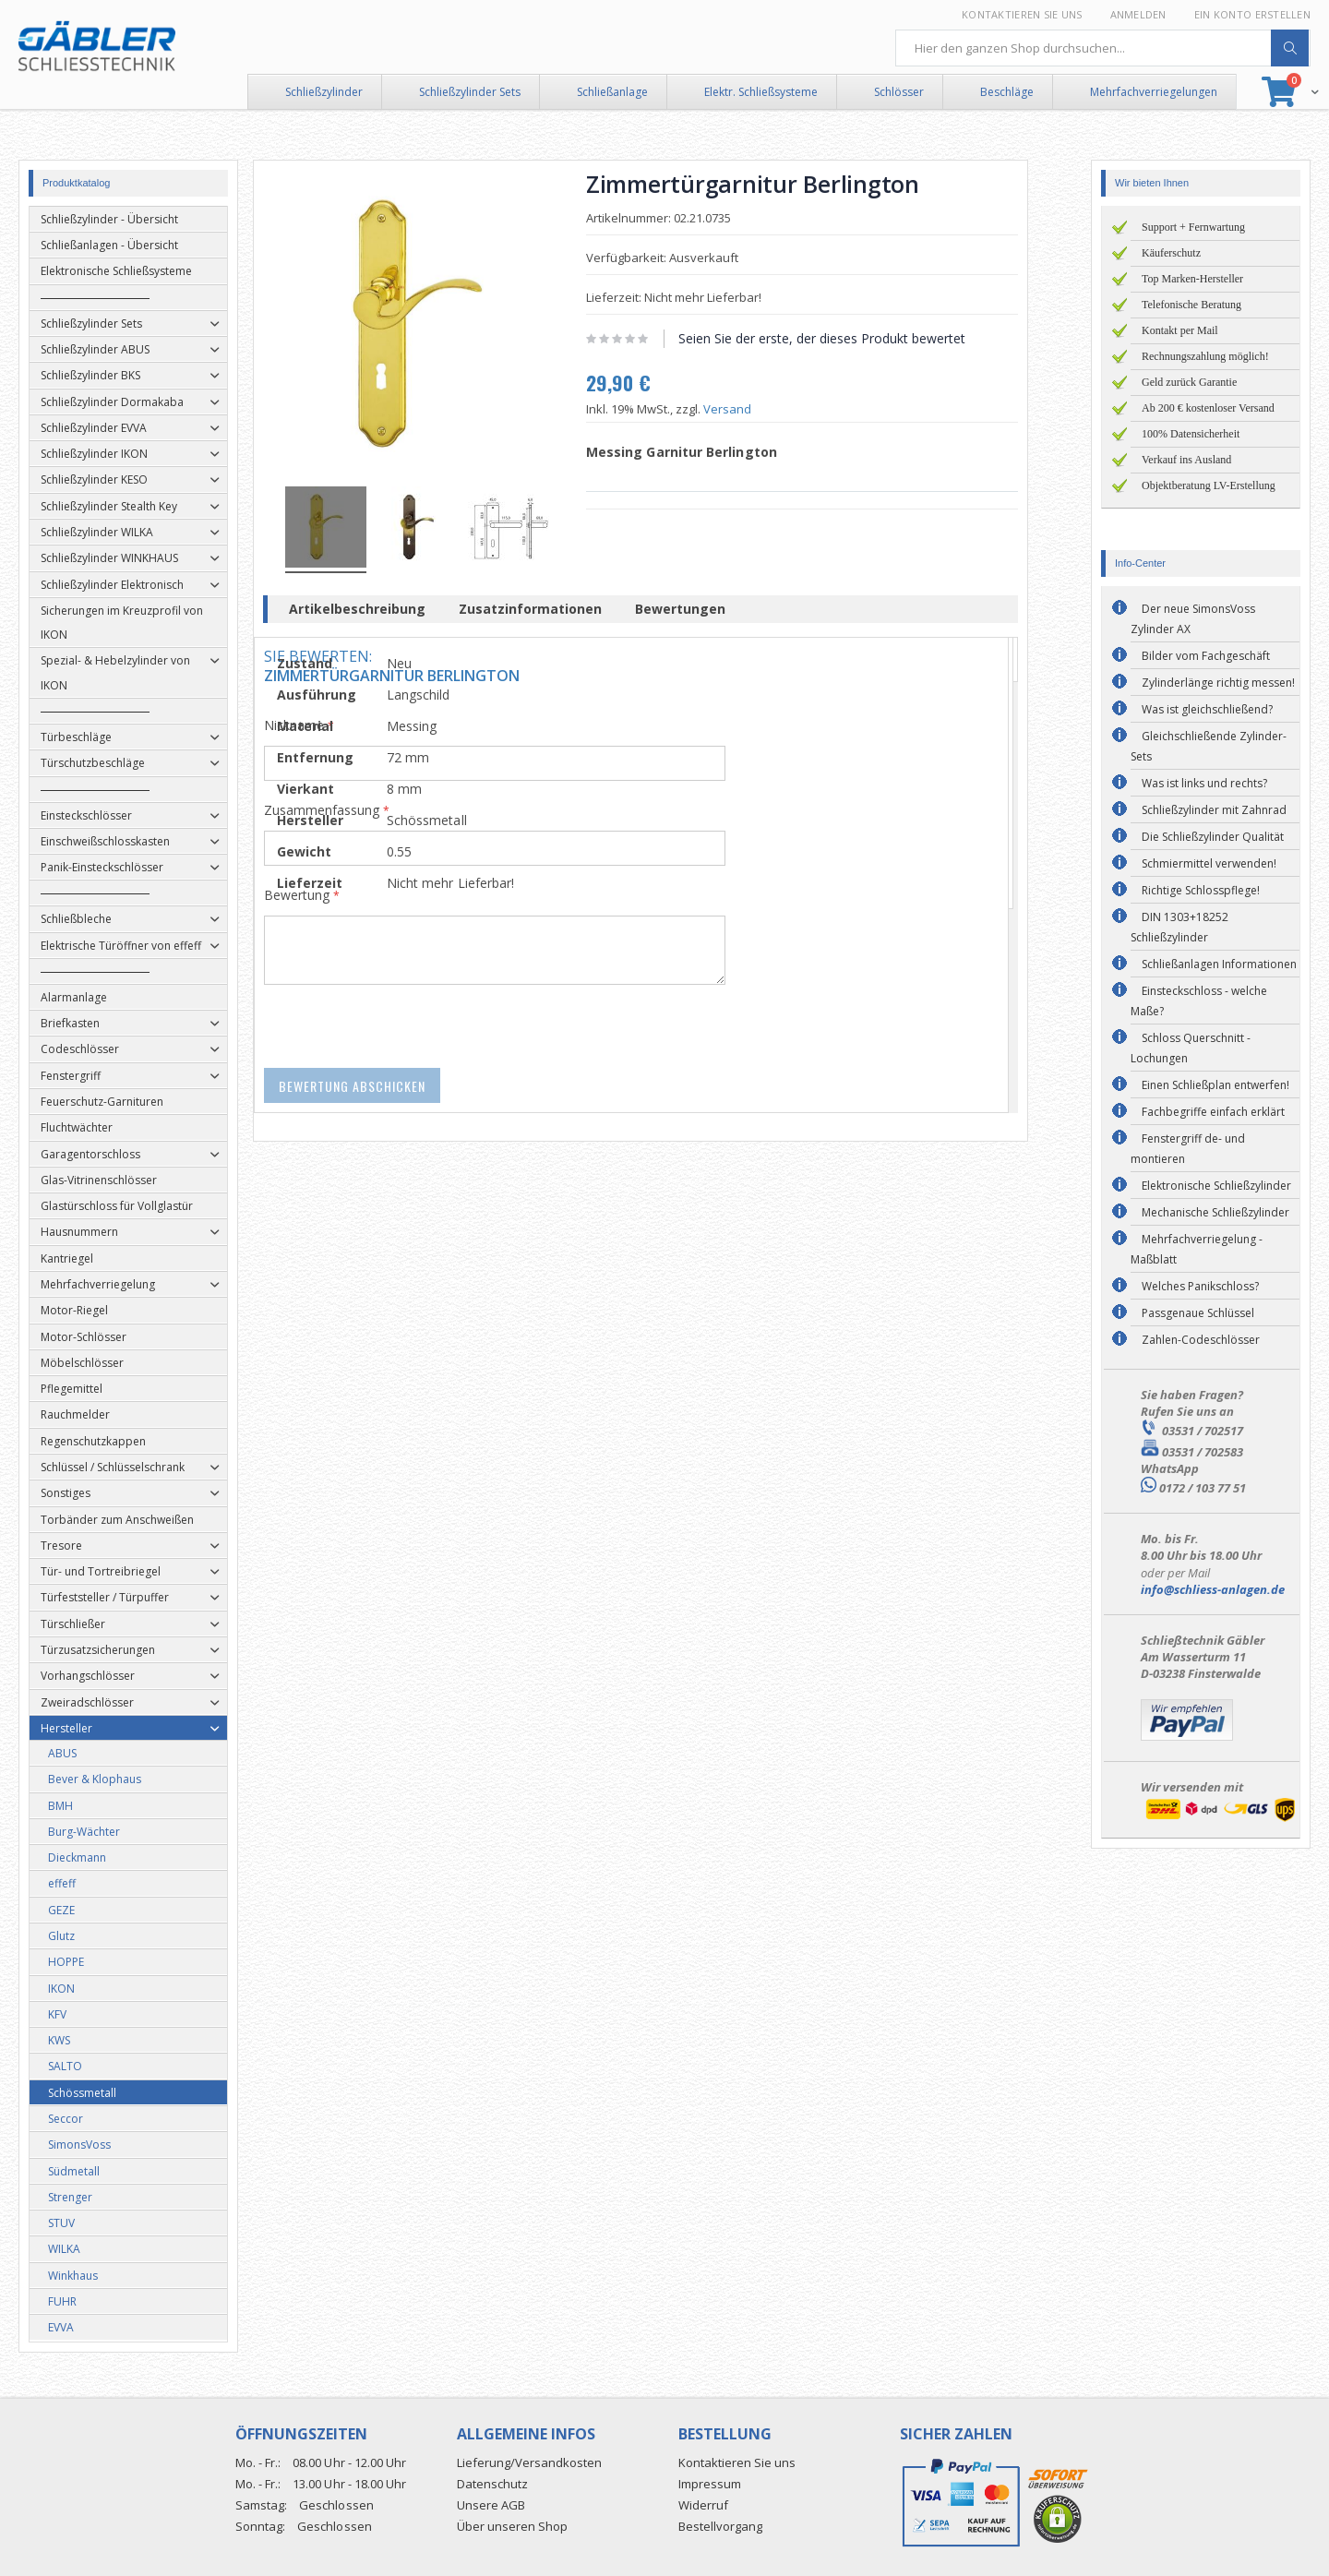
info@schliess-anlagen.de (1213, 1589)
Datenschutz (492, 2483)
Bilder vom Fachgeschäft (1206, 656)
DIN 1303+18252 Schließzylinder (1179, 927)
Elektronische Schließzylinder (1216, 1185)
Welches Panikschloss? (1200, 1286)
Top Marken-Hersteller (1192, 278)
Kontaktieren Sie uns (1022, 14)
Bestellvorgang (720, 2526)
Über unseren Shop (512, 2526)
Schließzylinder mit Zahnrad (1214, 810)
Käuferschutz (1171, 252)
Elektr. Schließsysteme (761, 92)
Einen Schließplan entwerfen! (1215, 1085)
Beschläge (1007, 92)
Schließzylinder (324, 92)
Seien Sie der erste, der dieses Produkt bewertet (845, 338)
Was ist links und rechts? (1204, 783)
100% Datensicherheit (1190, 433)
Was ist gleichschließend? (1207, 709)
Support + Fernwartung (1193, 227)
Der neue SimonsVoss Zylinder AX (1193, 619)
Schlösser (899, 92)
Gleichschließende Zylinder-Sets (1209, 746)
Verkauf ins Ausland (1186, 459)
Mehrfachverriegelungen (1153, 92)
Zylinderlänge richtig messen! (1218, 682)
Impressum (709, 2483)
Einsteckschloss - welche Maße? (1199, 1001)
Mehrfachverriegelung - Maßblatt (1197, 1249)
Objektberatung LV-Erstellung (1208, 485)
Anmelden (1138, 14)
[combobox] (1103, 48)
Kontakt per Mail (1180, 330)
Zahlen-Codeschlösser (1201, 1340)
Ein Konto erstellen (1252, 14)
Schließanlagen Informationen (1219, 964)
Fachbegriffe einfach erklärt (1213, 1112)
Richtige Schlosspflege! (1201, 890)
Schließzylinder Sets (470, 92)
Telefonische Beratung (1191, 304)
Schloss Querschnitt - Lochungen (1191, 1048)
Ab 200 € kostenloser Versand (1208, 407)
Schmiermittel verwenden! (1209, 863)
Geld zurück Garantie (1189, 382)
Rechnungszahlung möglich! (1205, 356)
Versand (751, 409)
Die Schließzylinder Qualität (1213, 837)
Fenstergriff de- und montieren (1188, 1149)
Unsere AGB (491, 2505)
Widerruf (703, 2505)
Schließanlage (612, 92)
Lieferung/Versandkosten (529, 2462)
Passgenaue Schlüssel (1198, 1313)
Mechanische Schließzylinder (1215, 1212)
